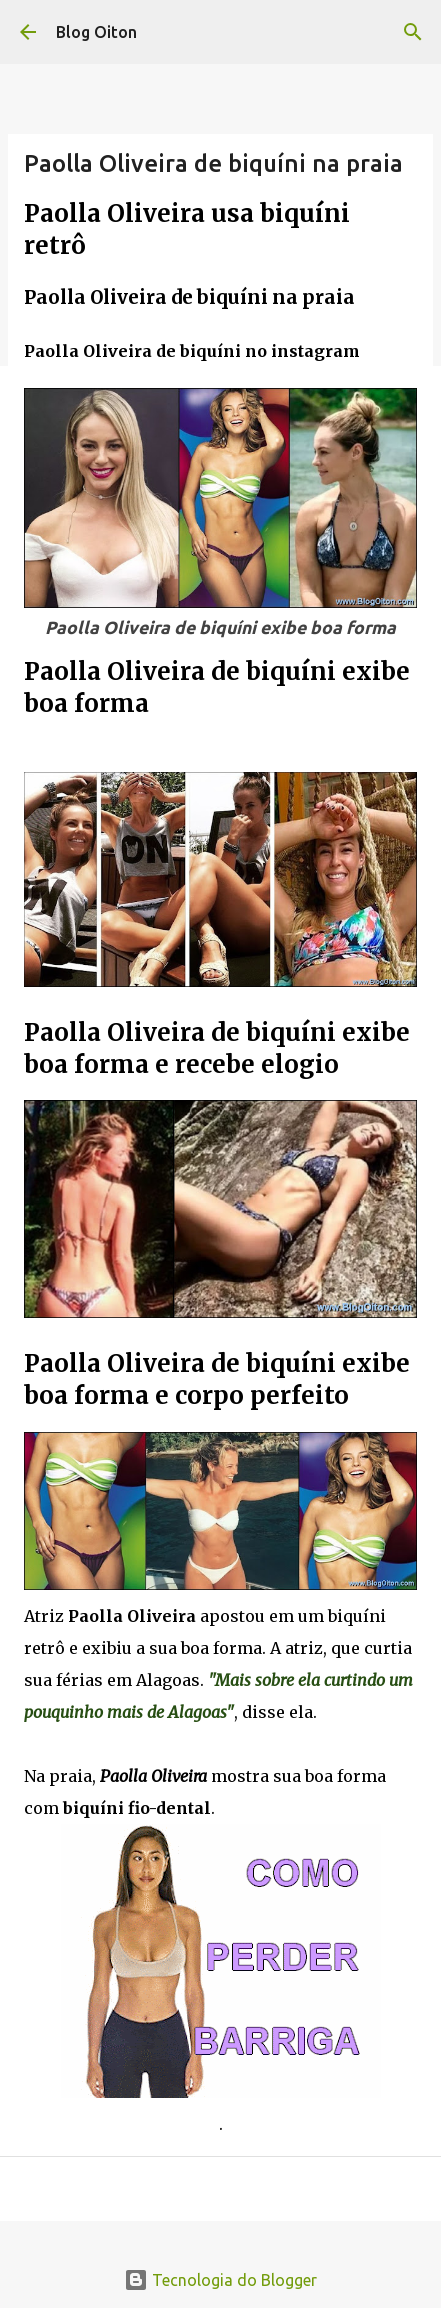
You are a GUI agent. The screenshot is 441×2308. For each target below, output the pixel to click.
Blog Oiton (96, 32)
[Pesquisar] (413, 32)
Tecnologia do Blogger (220, 2280)
